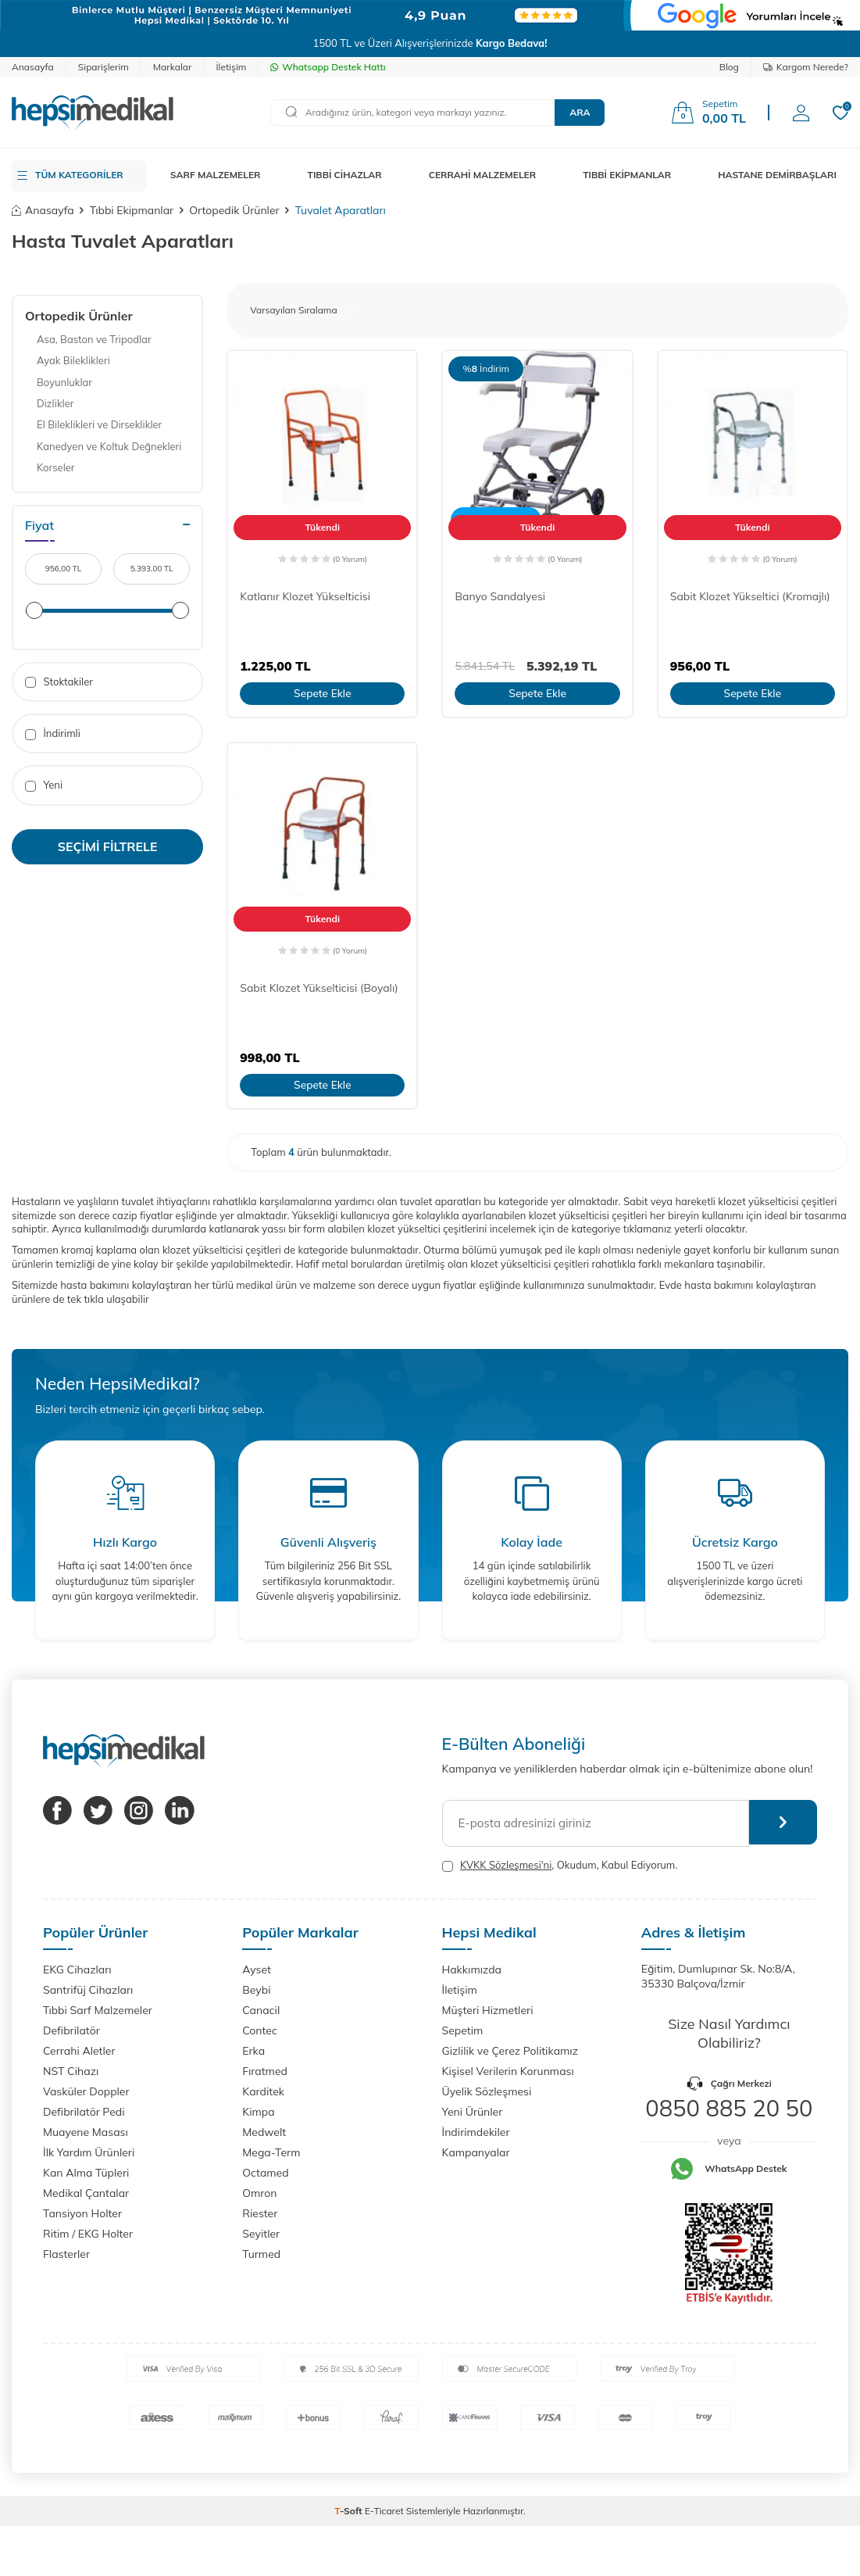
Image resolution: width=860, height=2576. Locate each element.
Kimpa (258, 2112)
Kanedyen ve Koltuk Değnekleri (109, 446)
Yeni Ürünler (472, 2112)
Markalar (172, 67)
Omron (259, 2193)
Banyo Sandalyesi (500, 596)
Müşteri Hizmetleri (487, 2010)
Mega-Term (271, 2152)
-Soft (349, 2511)
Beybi (256, 1990)
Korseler (56, 467)
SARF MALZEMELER (215, 175)
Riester (259, 2213)
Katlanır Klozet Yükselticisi (305, 596)
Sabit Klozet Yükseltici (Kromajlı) (750, 596)
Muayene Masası (85, 2132)
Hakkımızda (471, 1969)
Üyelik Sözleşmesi (487, 2091)
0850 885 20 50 (728, 2108)
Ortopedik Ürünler (234, 210)
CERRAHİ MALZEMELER (483, 175)
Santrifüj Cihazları (88, 1990)
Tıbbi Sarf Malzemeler (97, 2010)
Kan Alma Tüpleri (86, 2173)
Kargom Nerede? (805, 67)
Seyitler (261, 2234)
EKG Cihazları (77, 1969)
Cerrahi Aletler (79, 2051)
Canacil (261, 2010)
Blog (729, 67)
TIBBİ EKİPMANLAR (627, 175)
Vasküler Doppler (86, 2091)
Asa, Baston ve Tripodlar (94, 339)
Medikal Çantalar (86, 2193)
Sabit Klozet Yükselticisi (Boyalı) (319, 988)
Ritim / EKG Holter (88, 2234)
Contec (259, 2030)
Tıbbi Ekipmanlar (131, 210)
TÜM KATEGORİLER (79, 175)
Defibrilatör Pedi (84, 2112)
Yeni (43, 785)
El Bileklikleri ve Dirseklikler (99, 424)
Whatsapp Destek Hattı (327, 67)
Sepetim (463, 2030)
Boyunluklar (64, 382)
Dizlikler (55, 403)
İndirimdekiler (476, 2132)
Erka (253, 2051)
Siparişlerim (103, 67)
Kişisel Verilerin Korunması (508, 2071)
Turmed (261, 2254)
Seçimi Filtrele (108, 846)
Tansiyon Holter (82, 2213)
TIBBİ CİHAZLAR (345, 175)
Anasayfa (33, 67)
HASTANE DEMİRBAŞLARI (777, 175)
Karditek (263, 2091)
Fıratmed (264, 2071)
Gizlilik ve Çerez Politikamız (510, 2051)
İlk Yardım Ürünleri (88, 2152)
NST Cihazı (70, 2071)
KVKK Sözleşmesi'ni (505, 1865)
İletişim (231, 67)
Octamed (265, 2173)
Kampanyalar (476, 2152)
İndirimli (52, 733)
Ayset (256, 1969)
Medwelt (264, 2132)
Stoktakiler (59, 682)
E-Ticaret (384, 2511)
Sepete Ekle (322, 693)
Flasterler (66, 2254)
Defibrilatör (71, 2030)
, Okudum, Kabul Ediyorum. (560, 1865)
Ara (579, 112)
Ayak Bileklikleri (73, 360)
